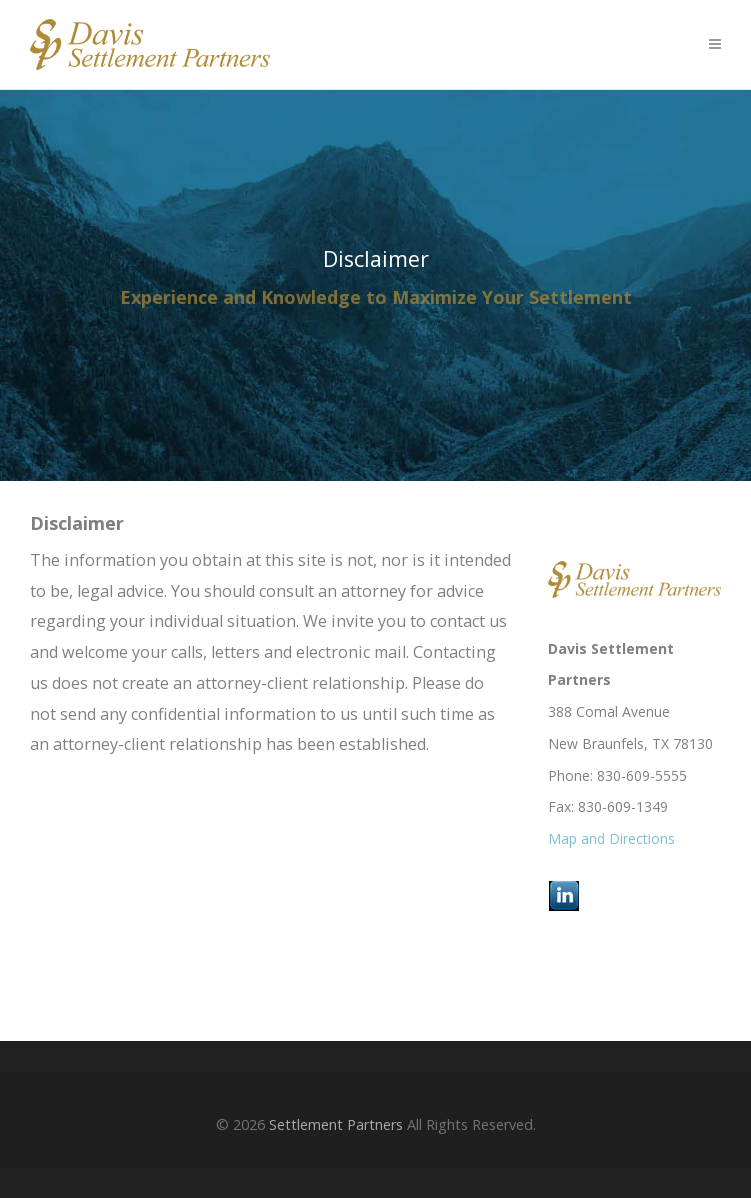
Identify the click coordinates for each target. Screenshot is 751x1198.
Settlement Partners (336, 1124)
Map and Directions (611, 838)
